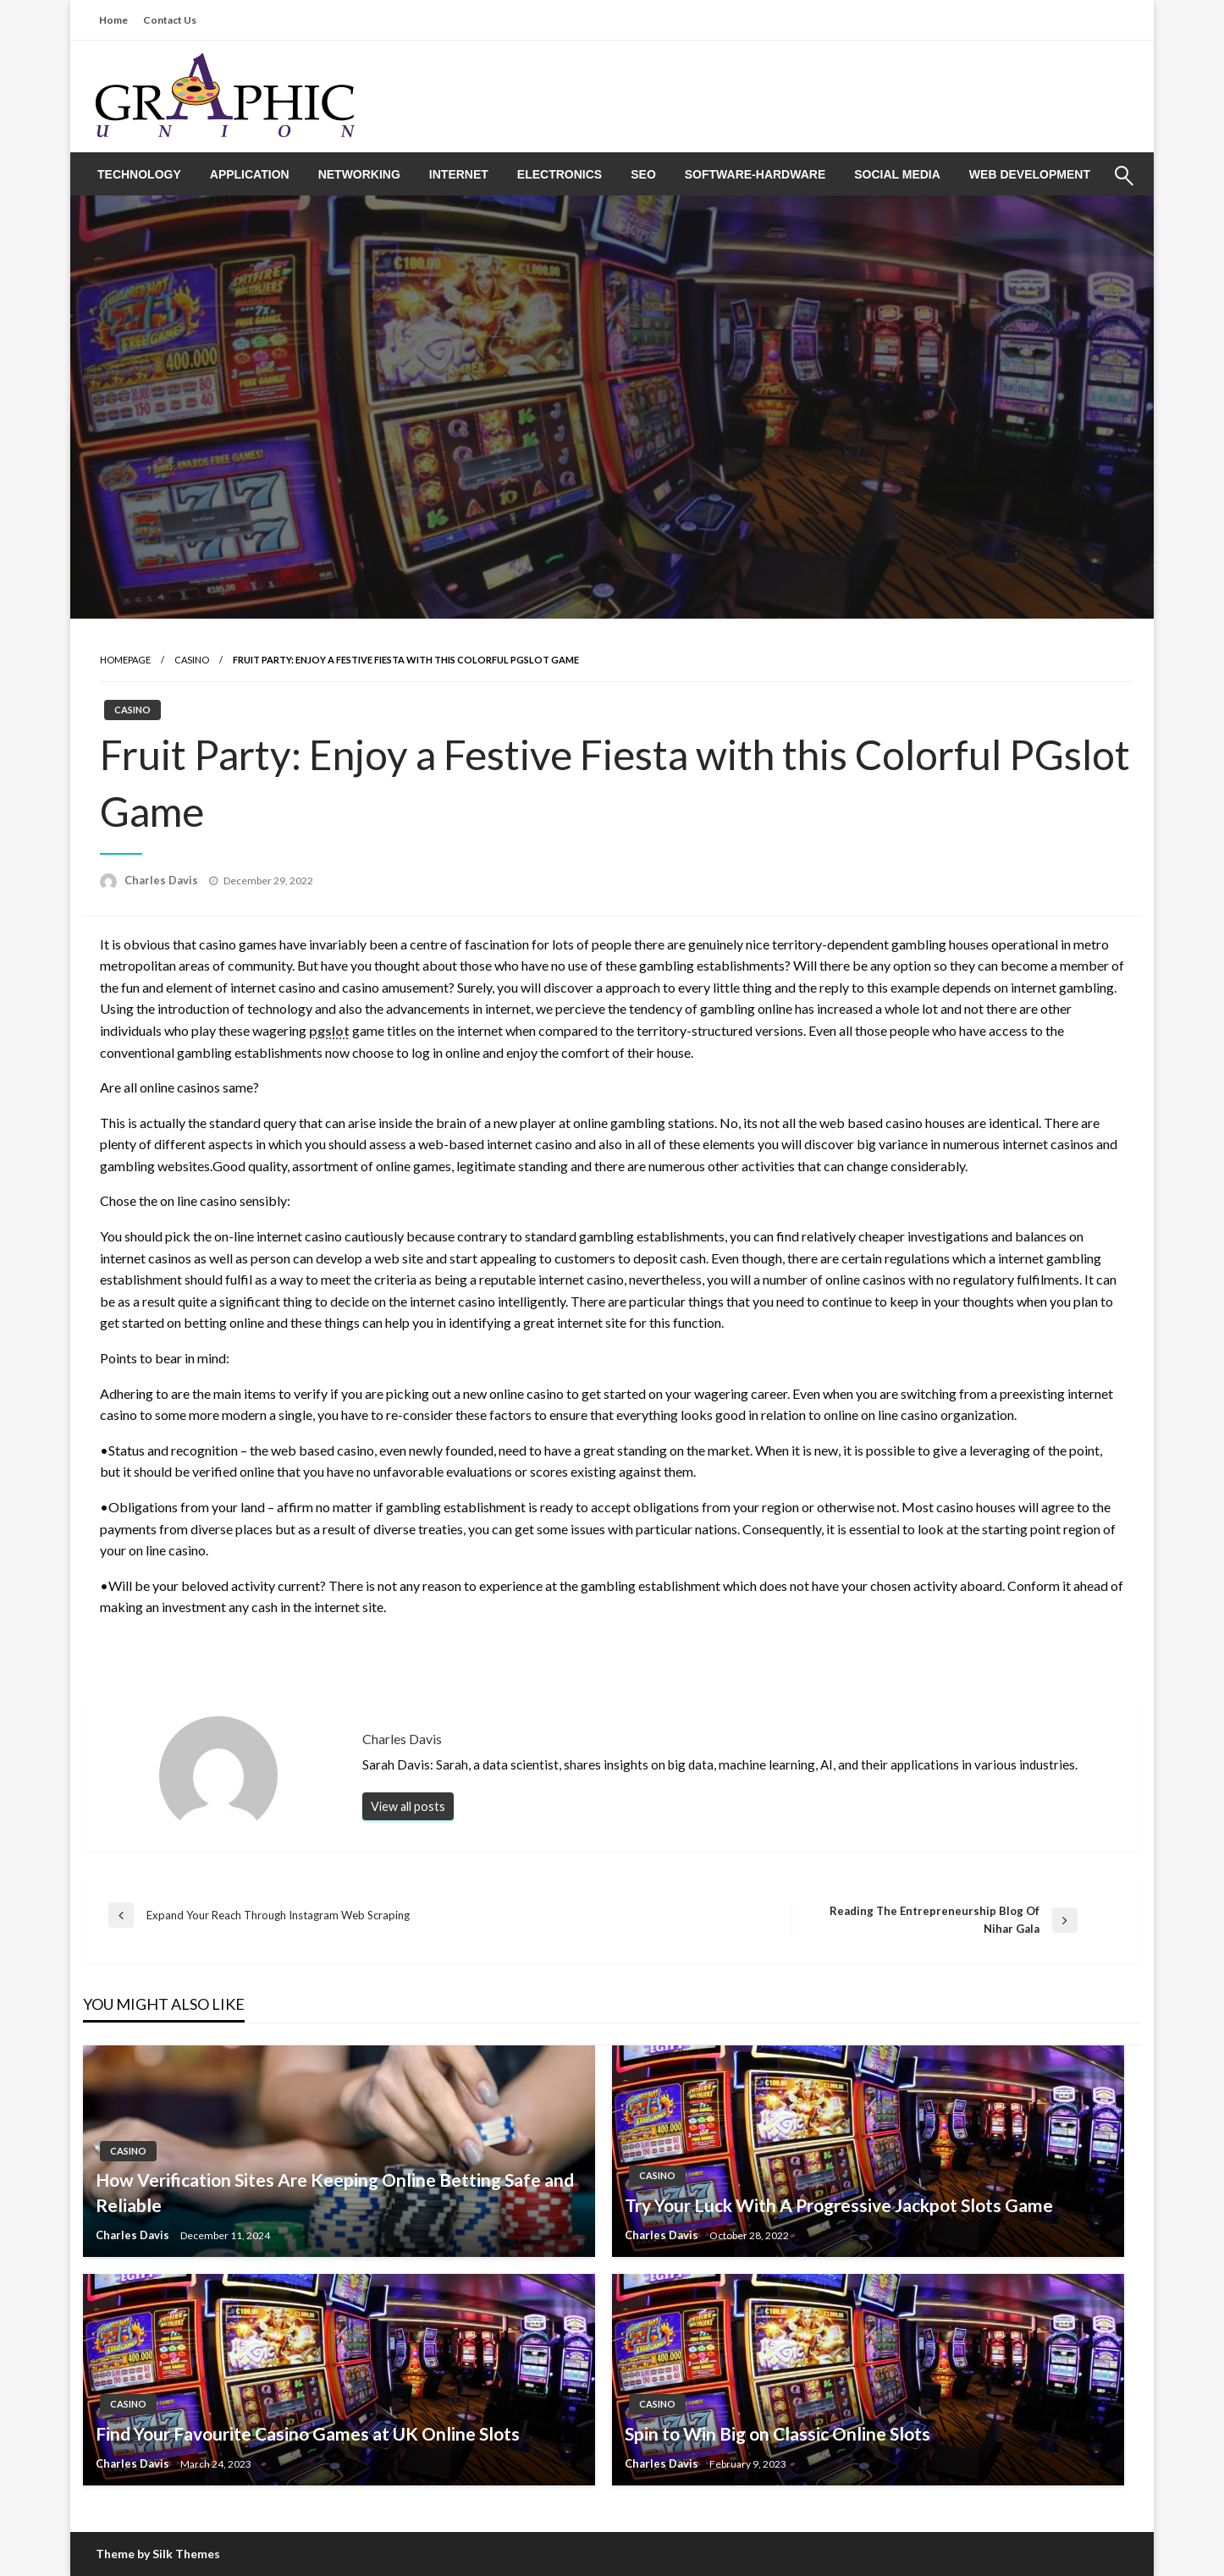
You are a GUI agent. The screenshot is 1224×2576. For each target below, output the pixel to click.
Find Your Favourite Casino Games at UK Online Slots (308, 2433)
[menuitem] (139, 174)
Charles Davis (162, 880)
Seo (643, 174)
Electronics (559, 174)
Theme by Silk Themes (158, 2553)
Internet (458, 174)
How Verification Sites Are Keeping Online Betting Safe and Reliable (335, 2192)
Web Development (1029, 174)
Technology (139, 174)
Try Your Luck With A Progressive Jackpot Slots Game (839, 2204)
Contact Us (169, 20)
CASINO (191, 659)
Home (113, 20)
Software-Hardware (755, 174)
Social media (897, 174)
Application (249, 174)
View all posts (408, 1806)
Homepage (125, 659)
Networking (359, 174)
